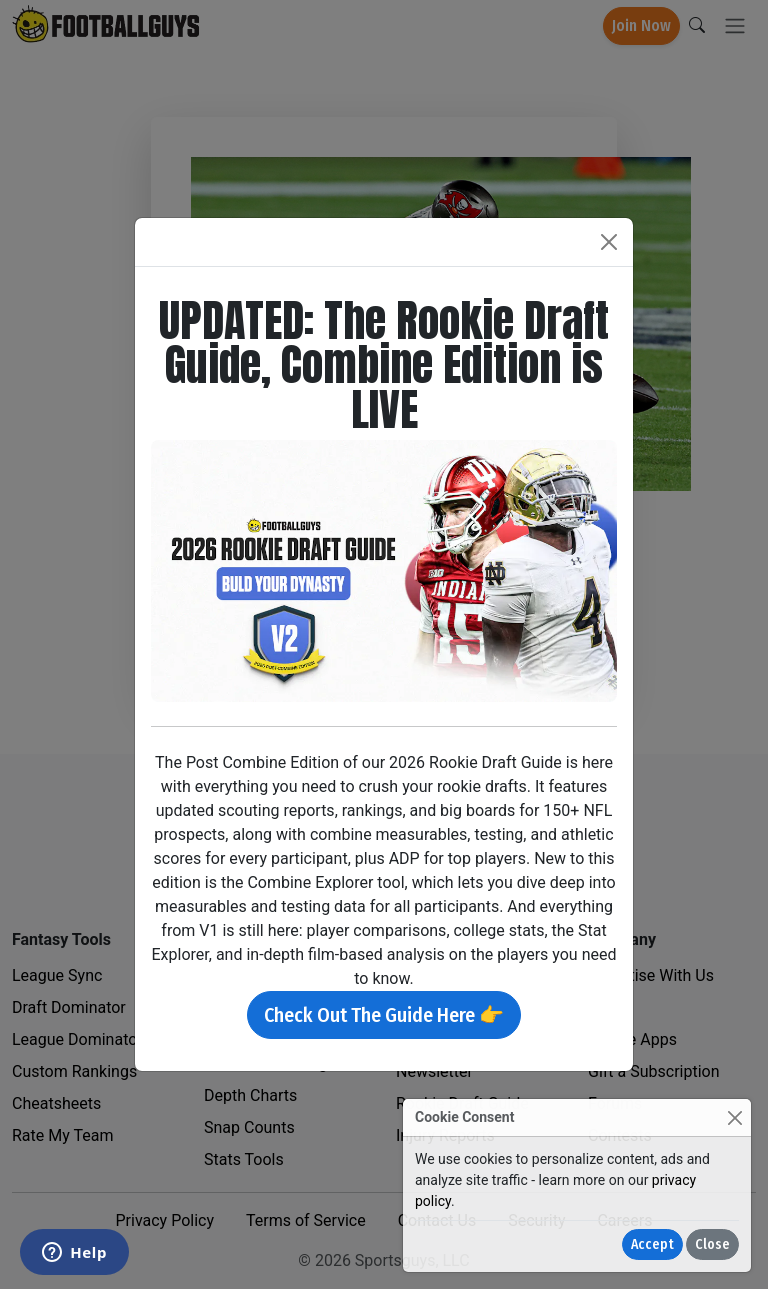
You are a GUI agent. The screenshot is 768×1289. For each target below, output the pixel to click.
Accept (652, 1244)
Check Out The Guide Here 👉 (384, 1015)
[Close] (734, 1117)
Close (712, 1244)
